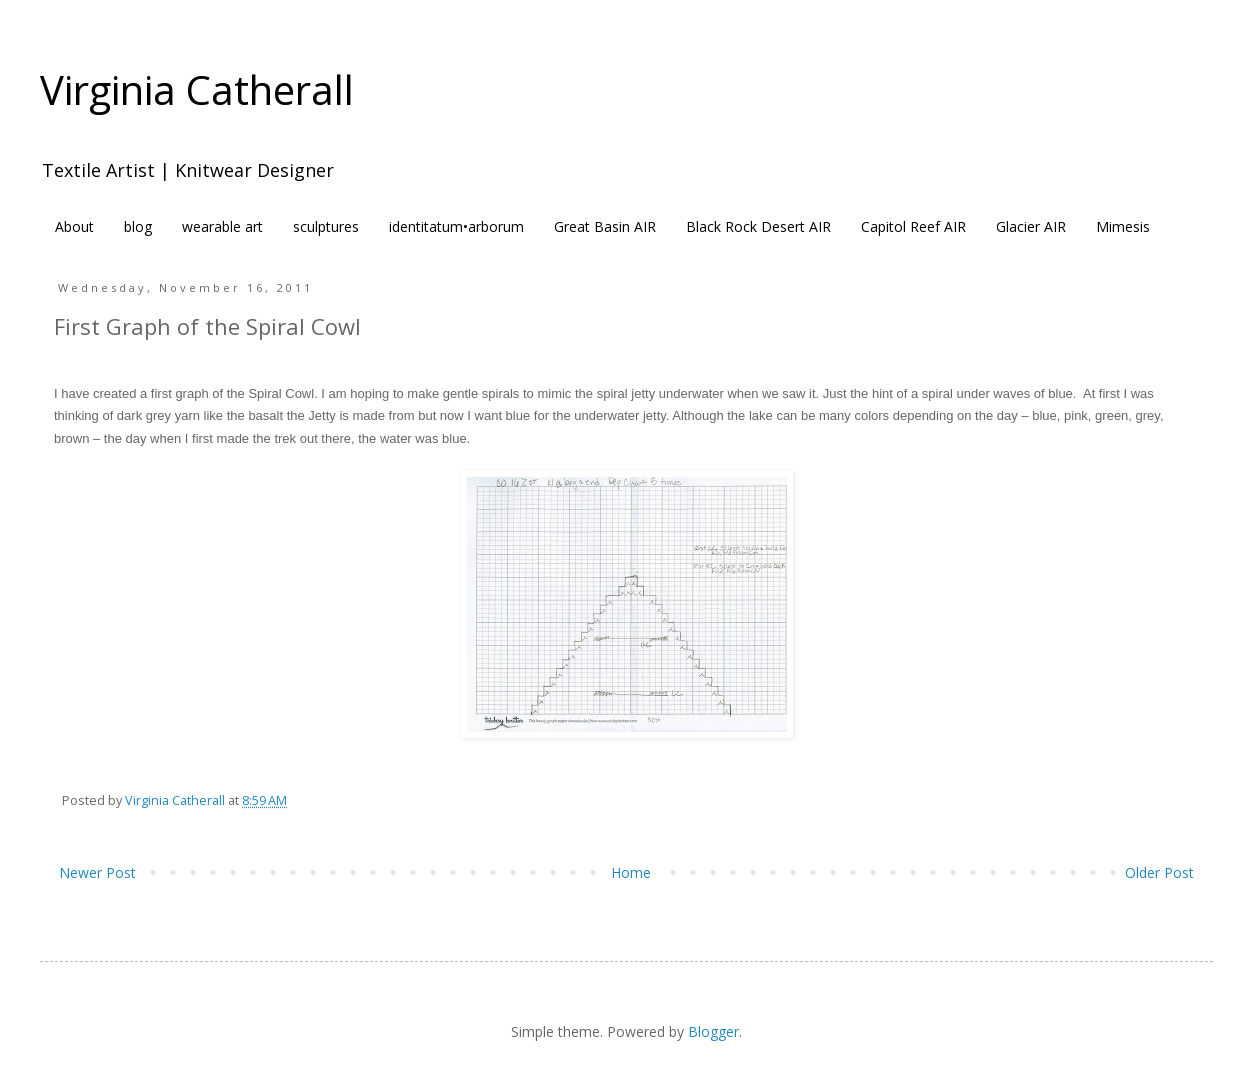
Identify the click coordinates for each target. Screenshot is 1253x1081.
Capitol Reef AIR (913, 226)
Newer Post (97, 872)
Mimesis (1123, 226)
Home (631, 872)
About (74, 226)
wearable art (222, 226)
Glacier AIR (1031, 226)
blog (138, 226)
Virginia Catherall (197, 89)
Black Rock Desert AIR (758, 226)
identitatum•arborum (456, 226)
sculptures (326, 226)
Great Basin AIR (605, 226)
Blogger (713, 1031)
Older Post (1159, 872)
